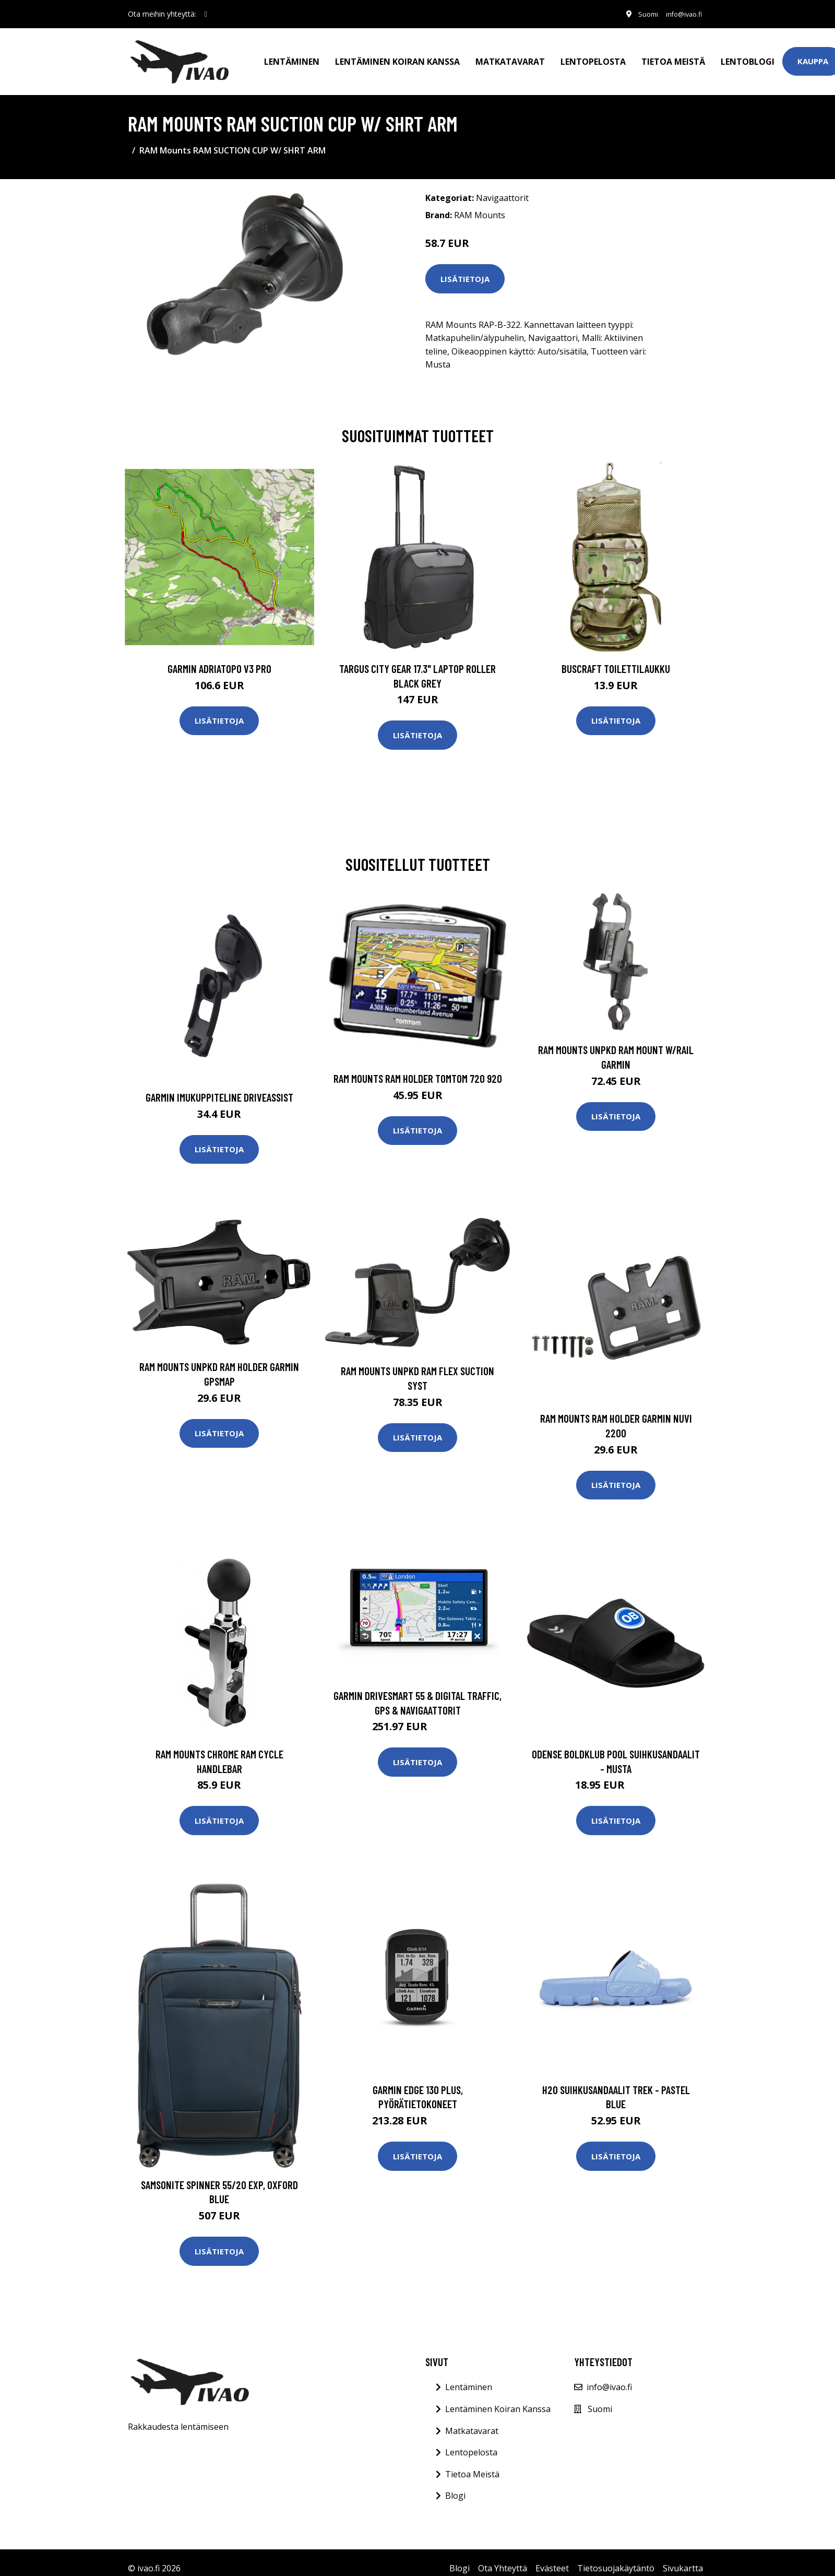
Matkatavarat (510, 55)
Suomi (638, 14)
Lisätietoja (465, 267)
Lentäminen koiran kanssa (397, 55)
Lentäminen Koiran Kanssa (498, 2397)
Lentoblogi (747, 55)
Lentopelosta (593, 55)
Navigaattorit (502, 186)
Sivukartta (683, 2556)
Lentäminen (291, 55)
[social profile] (205, 14)
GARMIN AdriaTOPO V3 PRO (219, 657)
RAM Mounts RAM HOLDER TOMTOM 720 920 (417, 1066)
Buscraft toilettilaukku (616, 657)
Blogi (455, 2484)
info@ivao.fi (679, 14)
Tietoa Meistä (472, 2462)
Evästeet (552, 2556)
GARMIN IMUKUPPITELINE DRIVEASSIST (219, 1085)
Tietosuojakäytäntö (615, 2556)
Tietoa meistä (673, 55)
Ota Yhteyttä (502, 2556)
